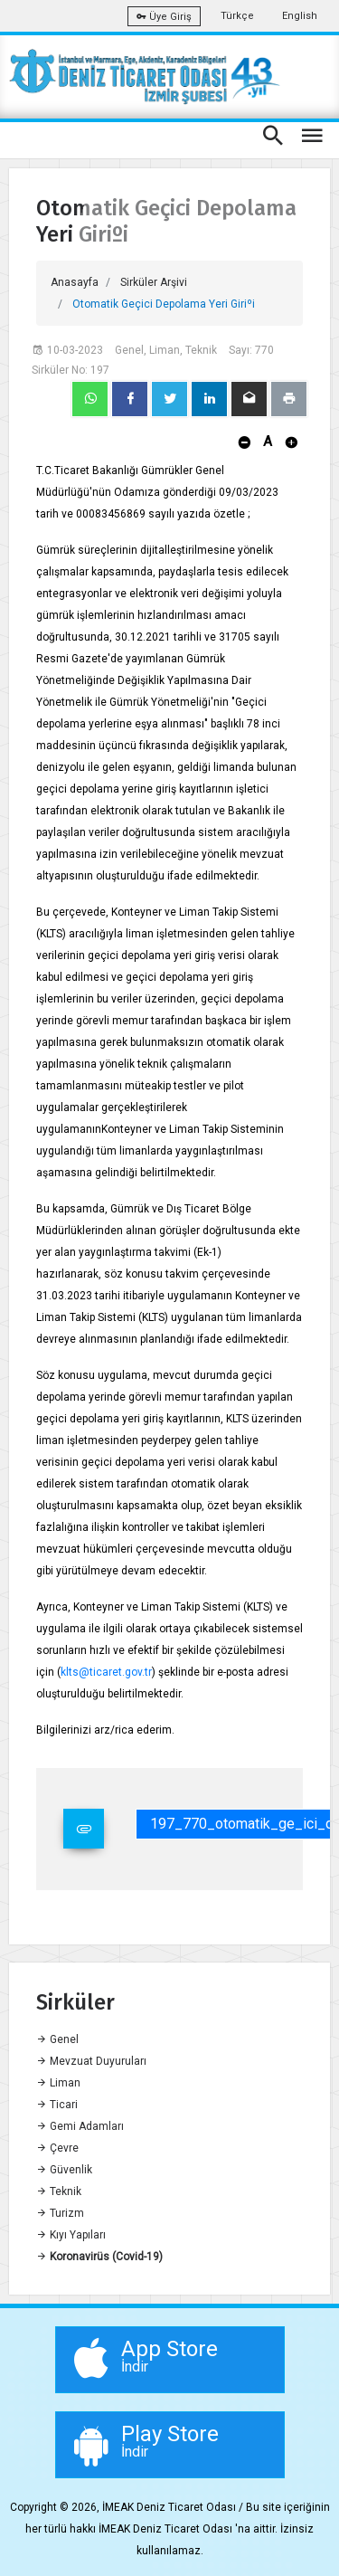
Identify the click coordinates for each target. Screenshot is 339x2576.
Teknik (58, 2191)
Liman (58, 2083)
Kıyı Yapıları (71, 2235)
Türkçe (237, 16)
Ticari (57, 2104)
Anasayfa (75, 282)
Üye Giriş (164, 17)
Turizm (60, 2213)
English (299, 16)
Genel (57, 2039)
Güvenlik (64, 2169)
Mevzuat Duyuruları (91, 2061)
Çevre (57, 2148)
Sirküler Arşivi (153, 282)
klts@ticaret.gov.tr (106, 1672)
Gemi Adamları (80, 2126)
